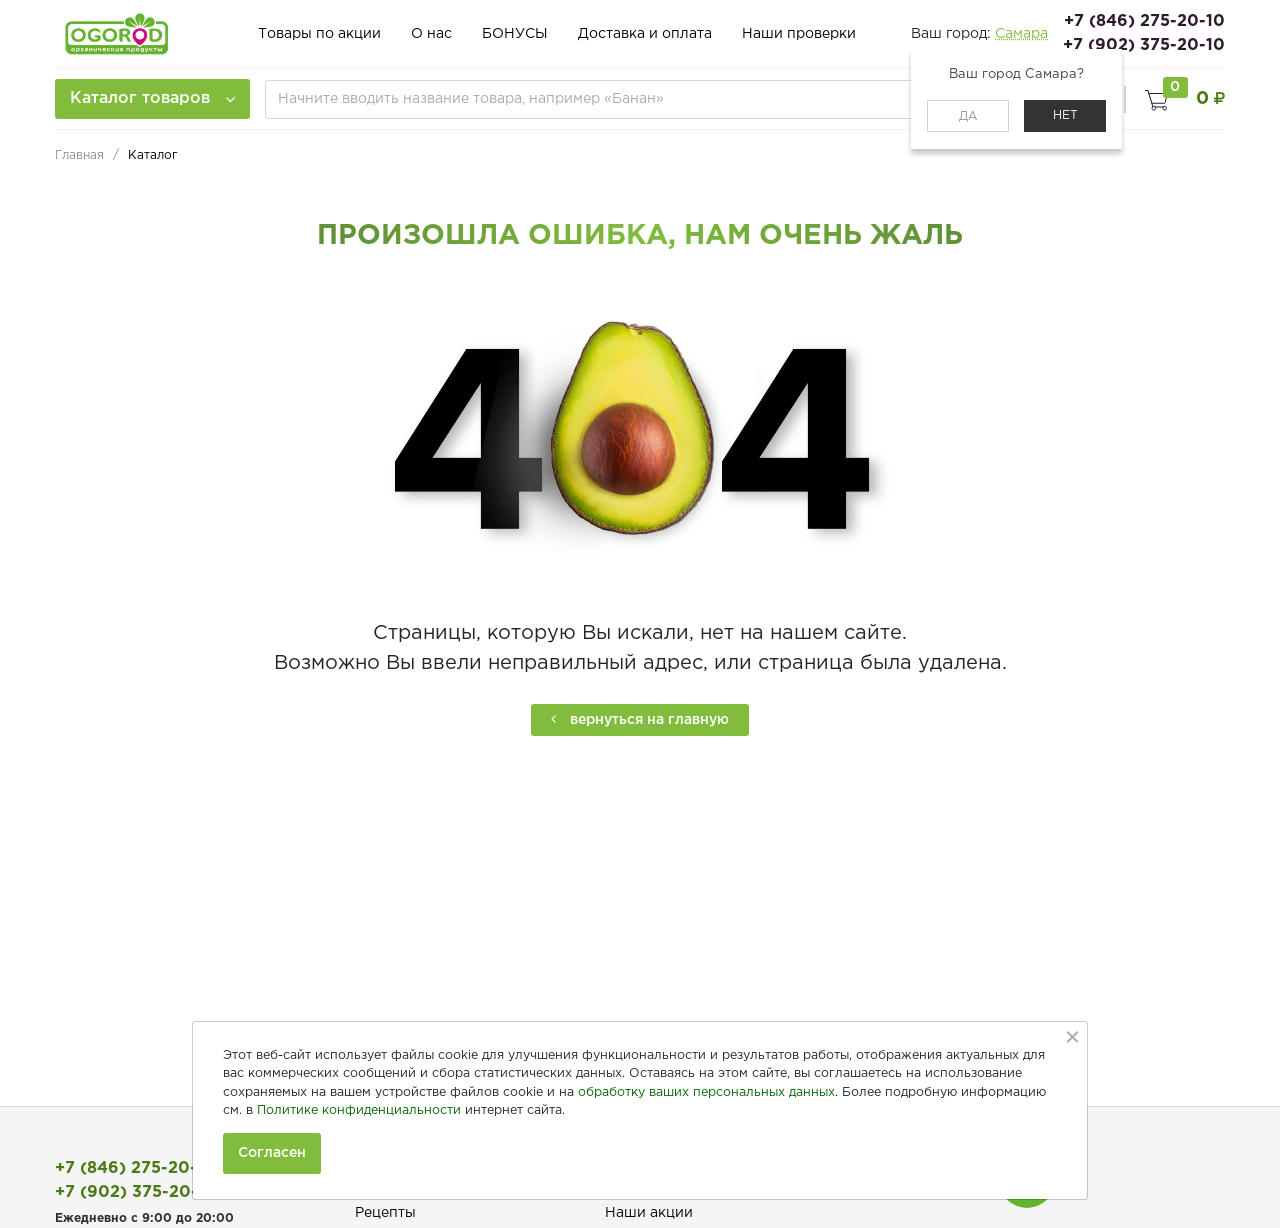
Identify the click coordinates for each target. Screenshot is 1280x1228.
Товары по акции (319, 34)
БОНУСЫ (515, 34)
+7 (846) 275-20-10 (1144, 21)
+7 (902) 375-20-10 (1144, 45)
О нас (431, 34)
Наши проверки (799, 34)
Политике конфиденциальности (359, 1110)
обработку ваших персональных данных (706, 1092)
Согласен (272, 1153)
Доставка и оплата (645, 34)
